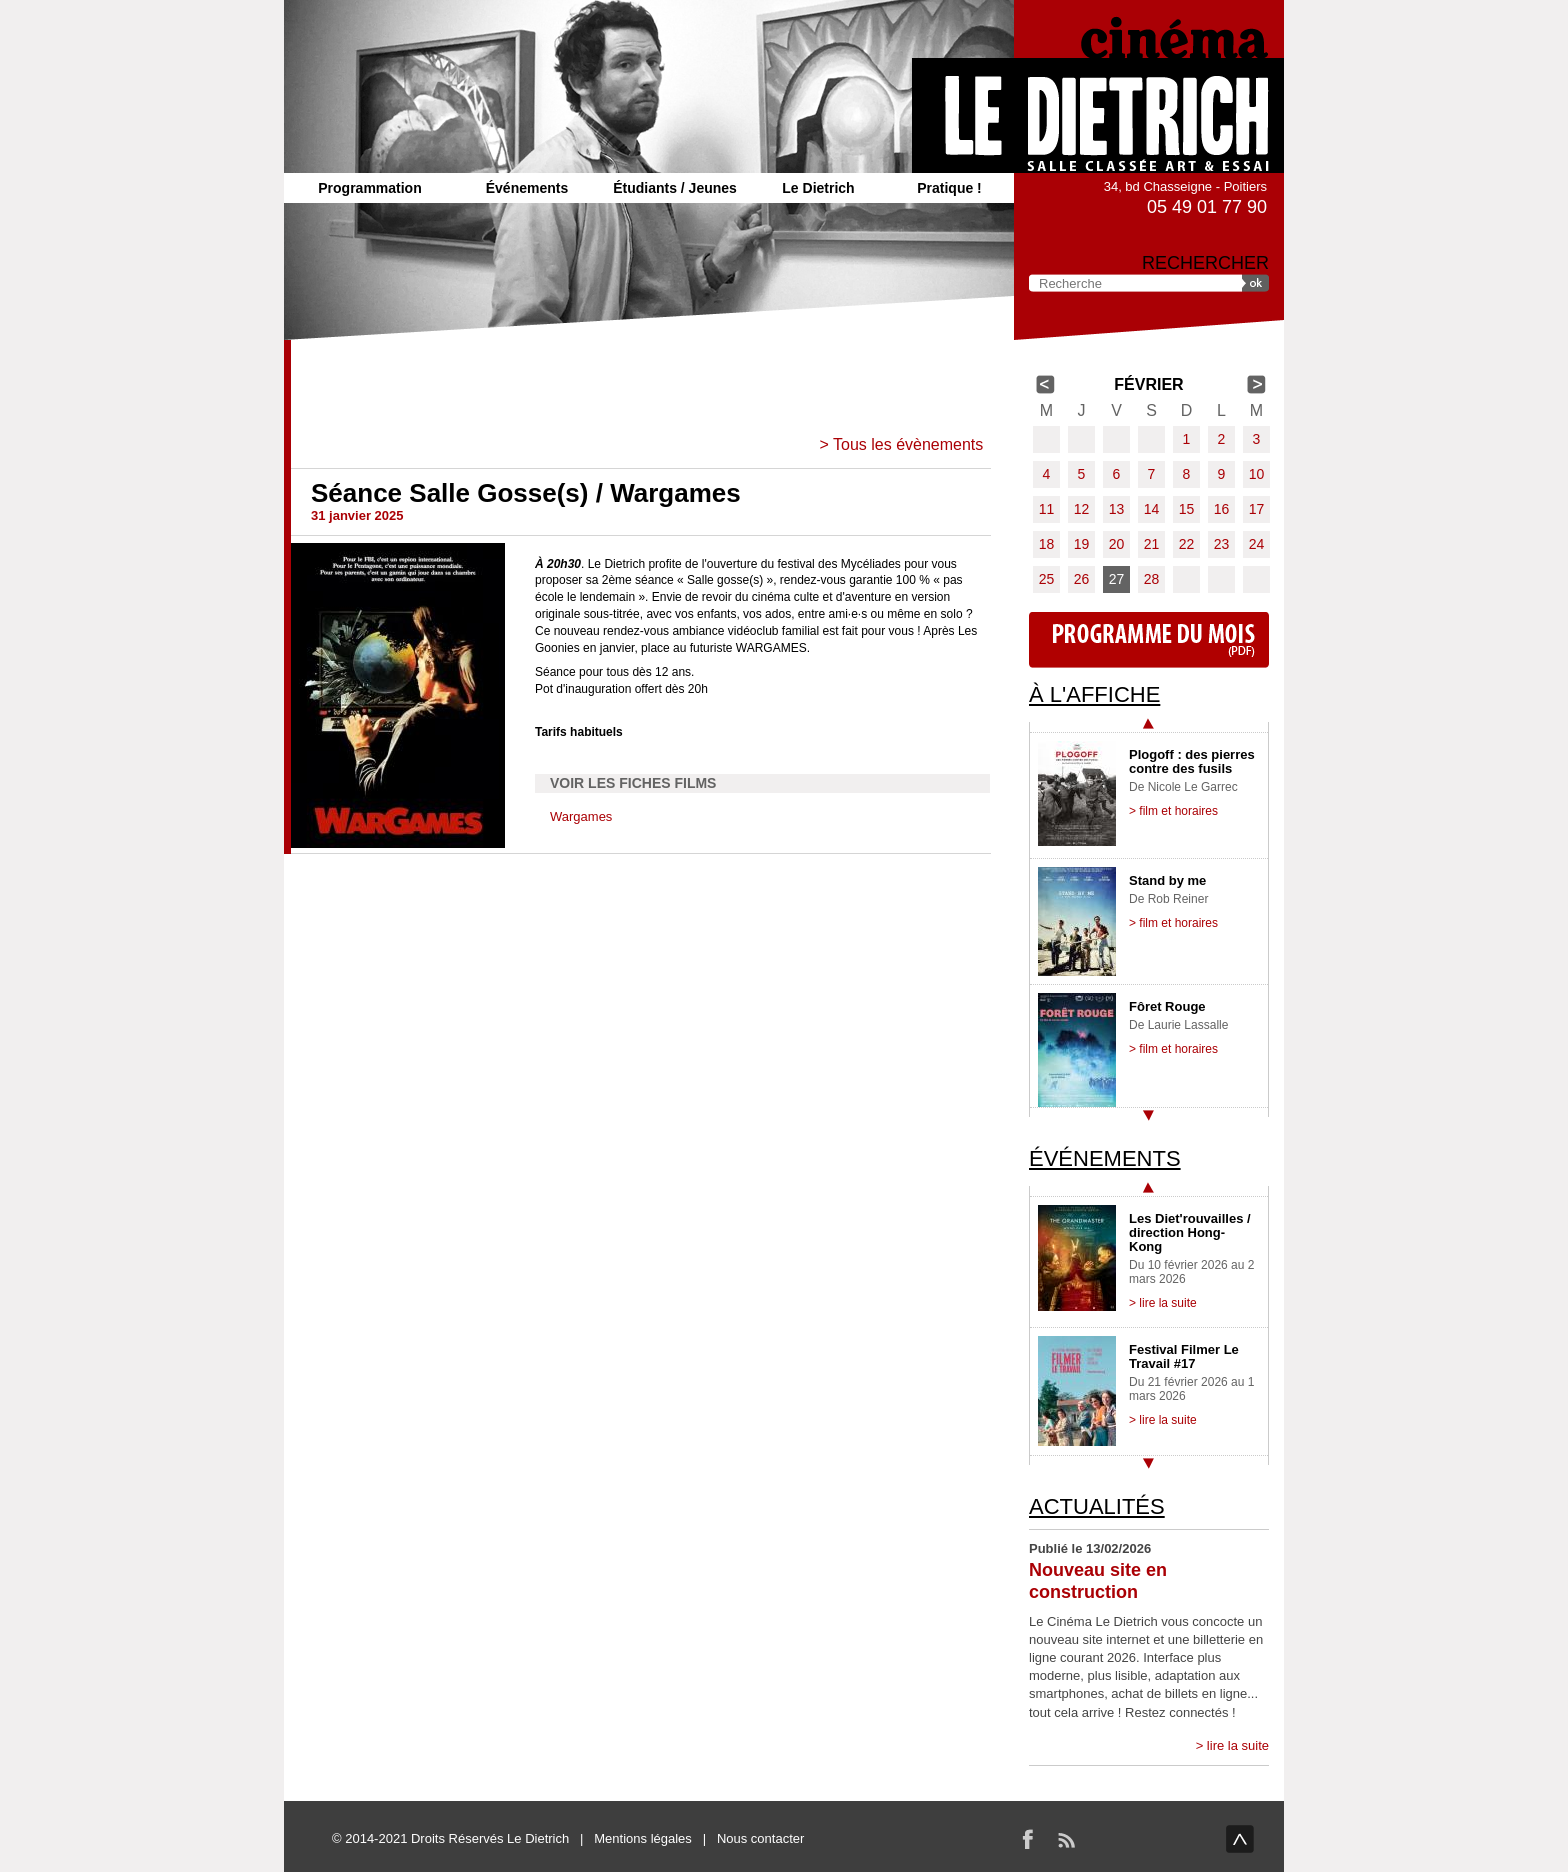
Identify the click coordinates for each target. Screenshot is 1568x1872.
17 (1257, 509)
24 (1257, 544)
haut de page (1240, 1839)
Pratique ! (949, 188)
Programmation (369, 188)
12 (1082, 509)
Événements (527, 188)
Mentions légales (643, 1838)
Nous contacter (760, 1838)
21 (1152, 544)
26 (1082, 579)
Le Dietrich (818, 188)
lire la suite (1238, 1745)
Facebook (1028, 1839)
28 (1152, 579)
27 (1117, 579)
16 (1222, 509)
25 (1047, 579)
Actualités (1097, 1506)
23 (1222, 544)
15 (1187, 509)
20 (1117, 544)
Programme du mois (1149, 640)
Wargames (581, 816)
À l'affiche (1094, 694)
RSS (1066, 1839)
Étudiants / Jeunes (675, 188)
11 (1047, 509)
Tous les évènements (908, 444)
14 (1152, 509)
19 (1082, 544)
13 (1117, 509)
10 (1257, 474)
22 (1187, 544)
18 (1047, 544)
